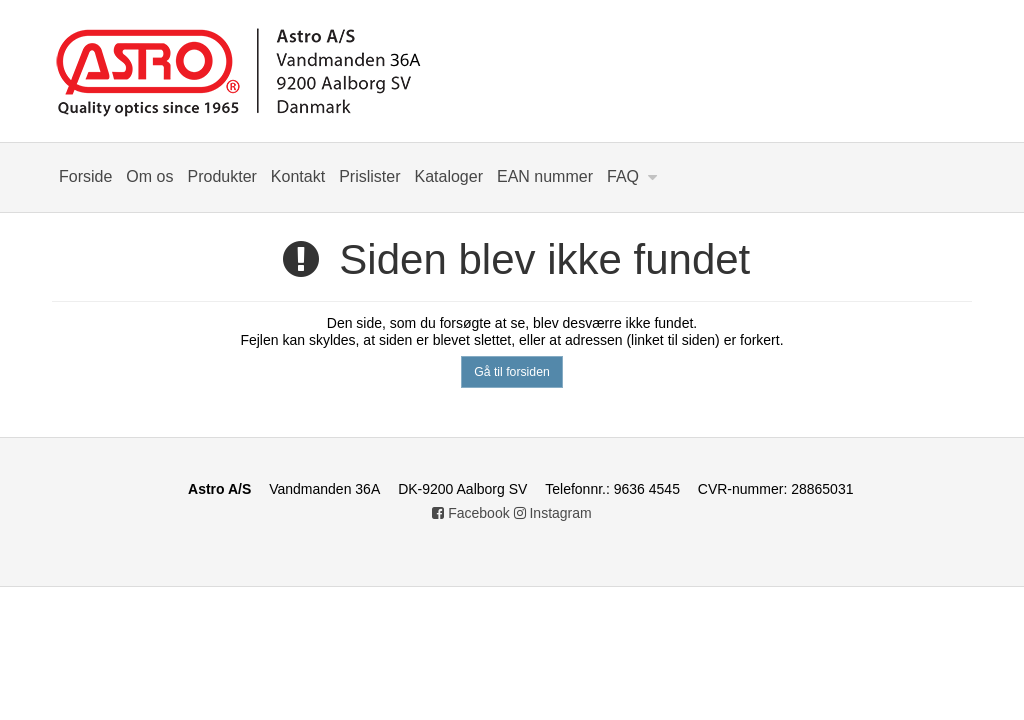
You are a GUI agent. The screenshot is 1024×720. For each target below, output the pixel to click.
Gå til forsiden (512, 372)
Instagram (553, 513)
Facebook (470, 513)
